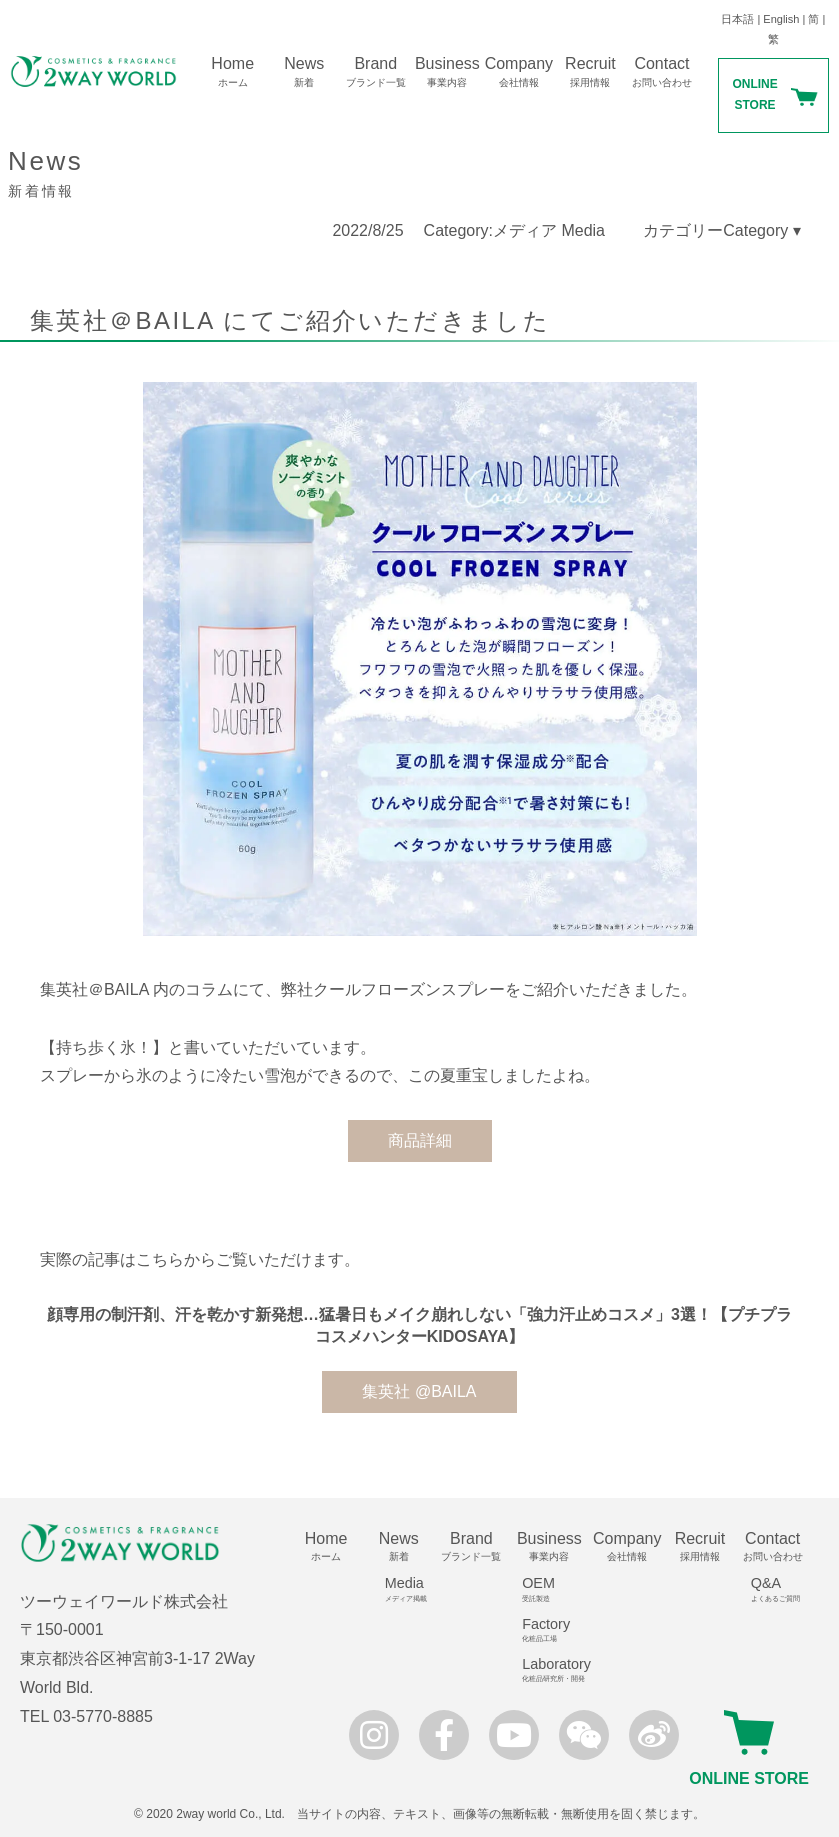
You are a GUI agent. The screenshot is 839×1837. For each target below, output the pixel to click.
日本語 (737, 19)
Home (233, 72)
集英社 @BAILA (419, 1391)
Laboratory (556, 1670)
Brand (376, 72)
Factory (556, 1630)
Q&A (780, 1589)
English (781, 19)
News (304, 72)
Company (519, 72)
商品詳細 (420, 1140)
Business (448, 72)
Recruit (591, 72)
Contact (662, 72)
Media (406, 1589)
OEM (556, 1589)
